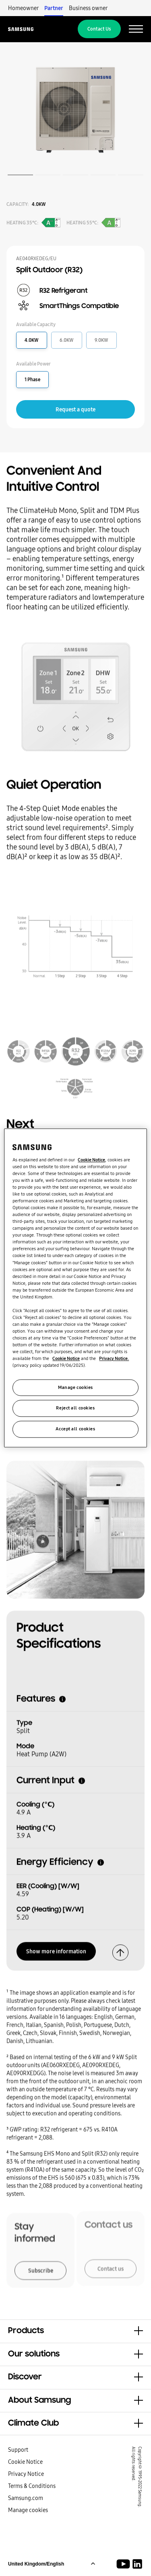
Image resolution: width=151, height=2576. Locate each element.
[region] (75, 1288)
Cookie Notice (25, 2461)
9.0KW (101, 340)
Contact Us (99, 29)
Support (18, 2449)
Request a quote (75, 409)
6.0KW (67, 340)
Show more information (56, 1948)
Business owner (88, 8)
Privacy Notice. (114, 1359)
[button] (75, 2331)
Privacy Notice (26, 2473)
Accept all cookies (75, 1429)
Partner (53, 8)
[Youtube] (125, 2564)
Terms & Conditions (32, 2486)
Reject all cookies (75, 1408)
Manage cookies (28, 2510)
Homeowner (23, 8)
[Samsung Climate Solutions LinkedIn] (137, 2564)
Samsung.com (25, 2498)
